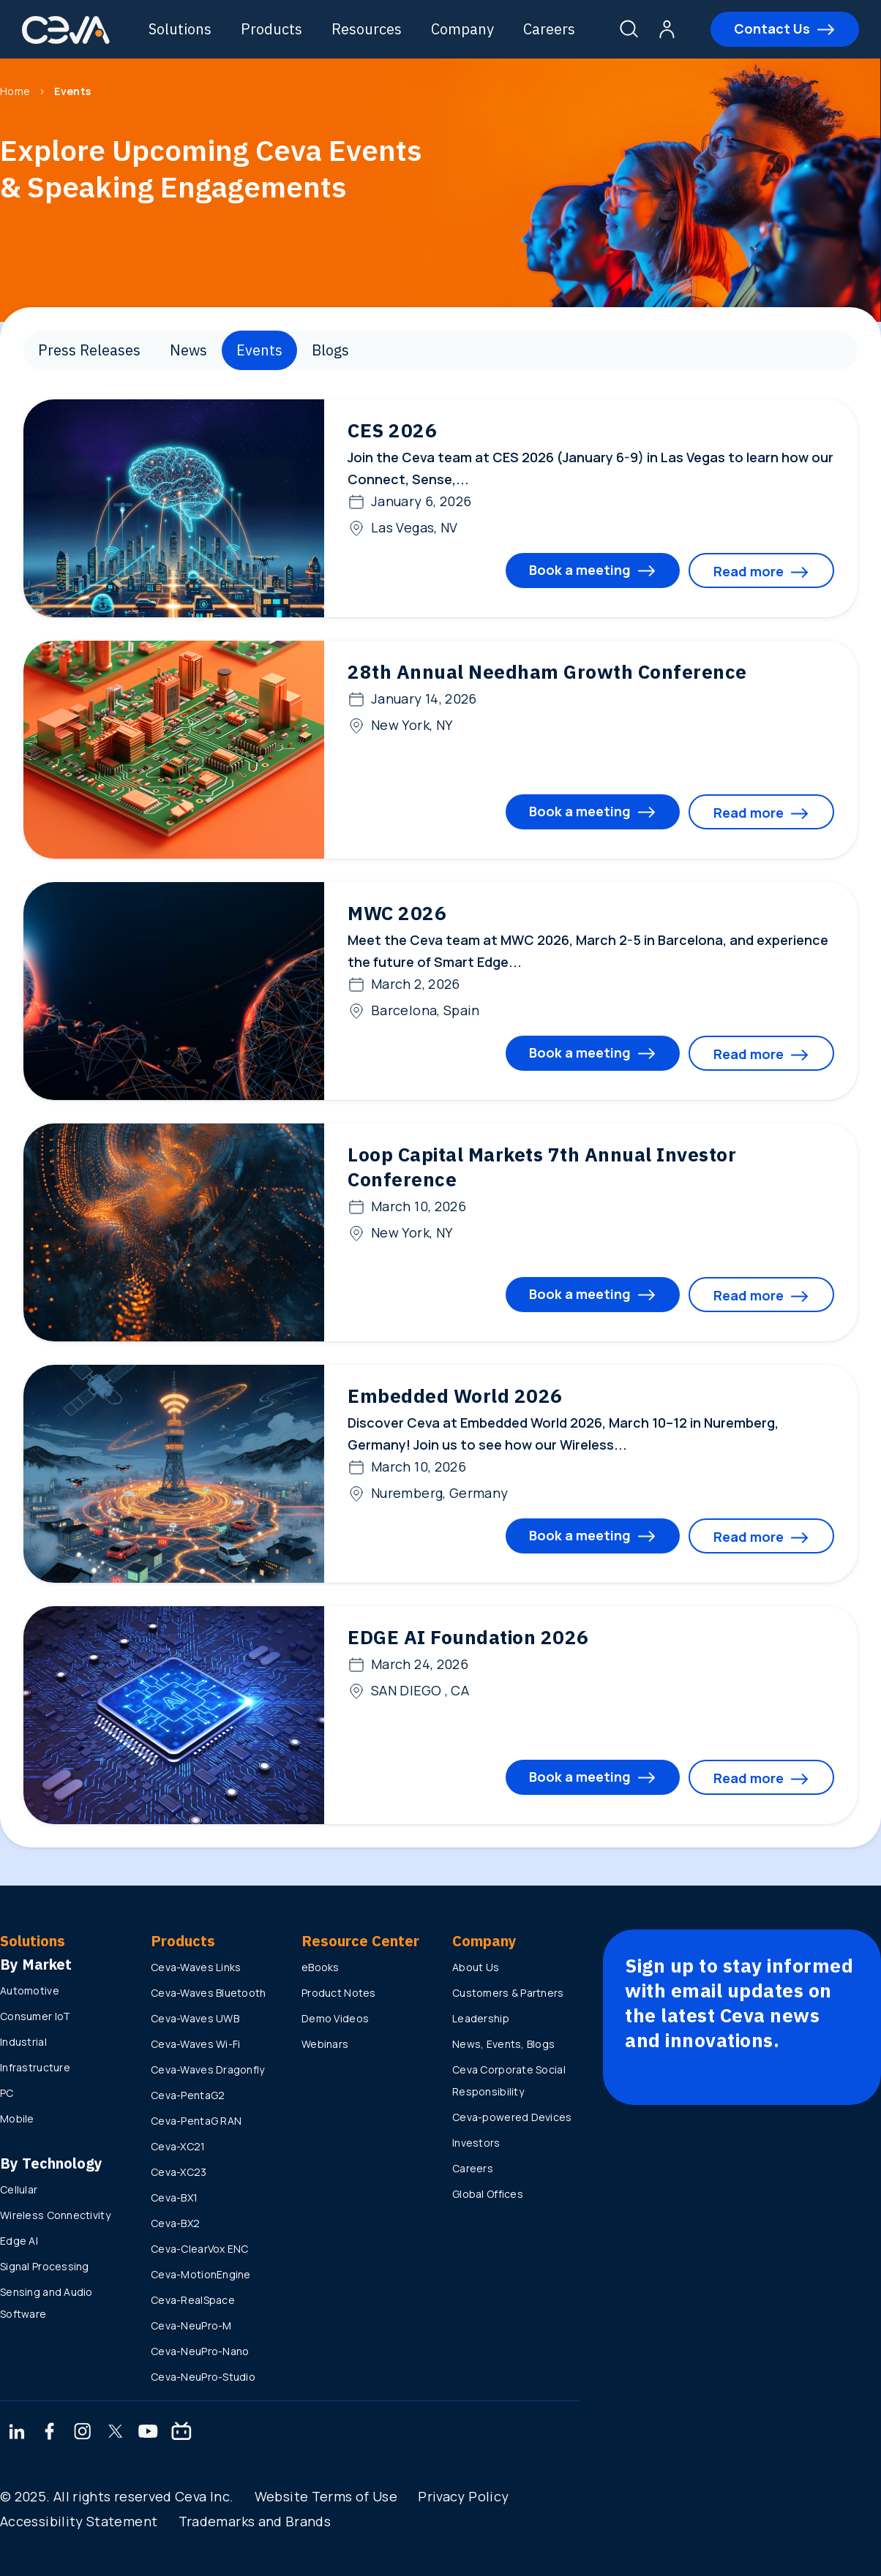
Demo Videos (335, 2018)
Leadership (480, 2018)
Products (271, 29)
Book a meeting (580, 570)
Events (259, 350)
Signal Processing (44, 2266)
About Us (475, 1967)
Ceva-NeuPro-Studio (203, 2377)
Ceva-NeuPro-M (191, 2325)
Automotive (29, 1990)
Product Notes (338, 1993)
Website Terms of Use (326, 2496)
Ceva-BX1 (174, 2197)
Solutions (180, 29)
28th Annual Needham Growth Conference (547, 671)
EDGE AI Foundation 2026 (468, 1636)
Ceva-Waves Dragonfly (208, 2069)
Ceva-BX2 (175, 2223)
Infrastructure (35, 2067)
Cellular (18, 2189)
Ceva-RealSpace (193, 2300)
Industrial (23, 2042)
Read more (748, 571)
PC (7, 2093)
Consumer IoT (35, 2016)
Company (462, 29)
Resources (366, 29)
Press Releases (89, 350)
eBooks (320, 1967)
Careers (549, 29)
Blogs (330, 350)
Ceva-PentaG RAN (196, 2121)
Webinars (324, 2044)
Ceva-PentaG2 (188, 2095)
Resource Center (360, 1941)
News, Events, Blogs (503, 2044)
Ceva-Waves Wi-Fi (195, 2044)
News (188, 350)
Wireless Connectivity (55, 2215)
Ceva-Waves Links (196, 1967)
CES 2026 (392, 430)
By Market (36, 1964)
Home (15, 91)
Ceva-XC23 (179, 2172)
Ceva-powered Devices (512, 2117)
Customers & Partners (508, 1993)
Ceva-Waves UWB (195, 2018)
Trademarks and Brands (255, 2521)
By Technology (51, 2163)
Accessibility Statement (78, 2521)
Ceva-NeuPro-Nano (200, 2351)
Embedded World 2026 (455, 1395)
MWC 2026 (397, 912)
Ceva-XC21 (178, 2146)
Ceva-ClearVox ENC (200, 2249)
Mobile (17, 2118)
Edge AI (19, 2241)
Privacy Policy (463, 2496)
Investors (476, 2143)
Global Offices (487, 2194)
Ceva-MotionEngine (201, 2274)
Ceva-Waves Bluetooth (208, 1993)
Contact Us (772, 28)
